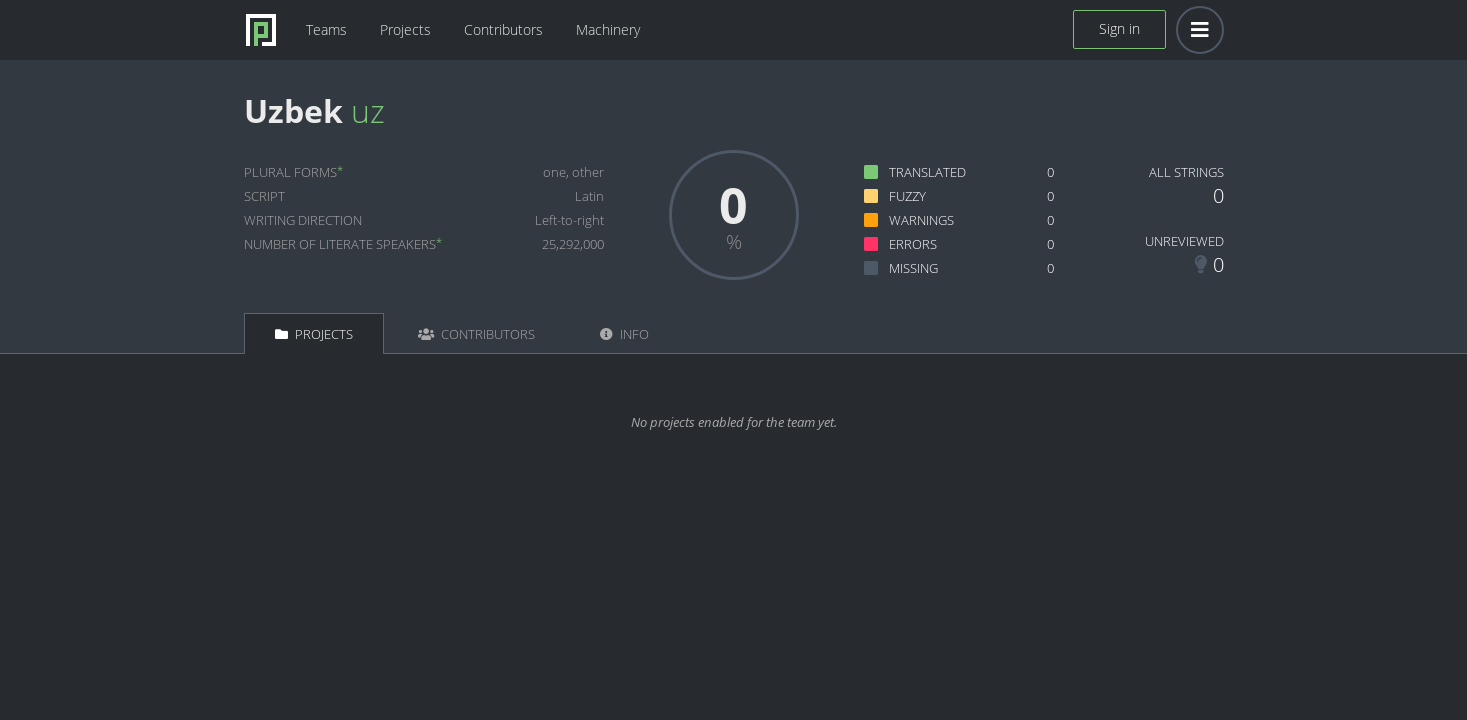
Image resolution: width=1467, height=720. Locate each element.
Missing (913, 268)
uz (368, 110)
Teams (326, 29)
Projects (405, 29)
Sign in (1119, 28)
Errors (913, 244)
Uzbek (293, 110)
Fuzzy (907, 196)
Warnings (921, 220)
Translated (927, 172)
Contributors (503, 29)
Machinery (608, 29)
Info (624, 334)
